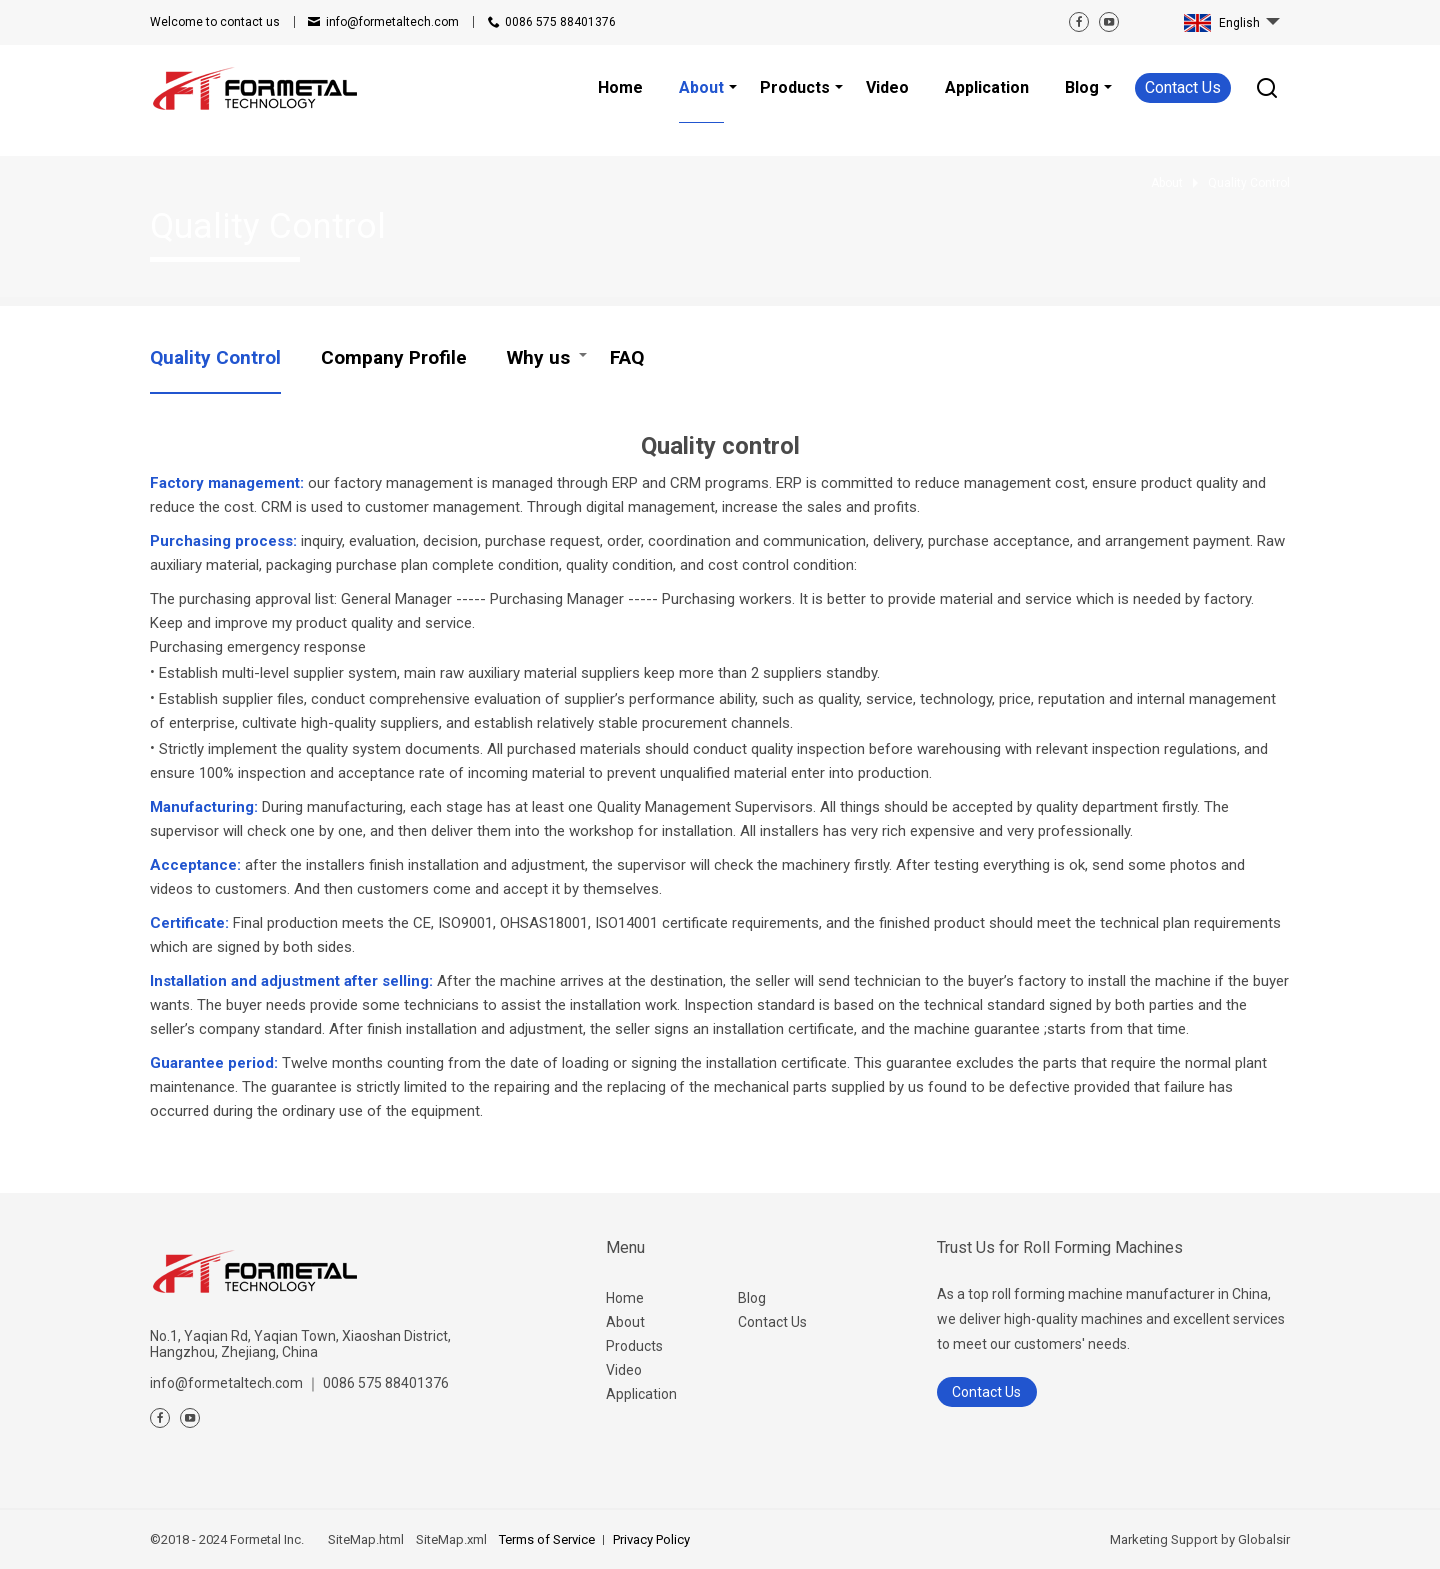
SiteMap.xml (451, 1539)
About (625, 1322)
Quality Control (215, 357)
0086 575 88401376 (560, 22)
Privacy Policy (651, 1539)
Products (634, 1346)
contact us (215, 22)
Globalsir (1264, 1539)
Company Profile (394, 357)
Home (625, 1298)
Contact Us (1183, 87)
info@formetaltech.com (392, 22)
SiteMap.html (366, 1539)
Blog (752, 1298)
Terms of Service (547, 1539)
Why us (538, 357)
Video (624, 1370)
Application (641, 1394)
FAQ (627, 357)
